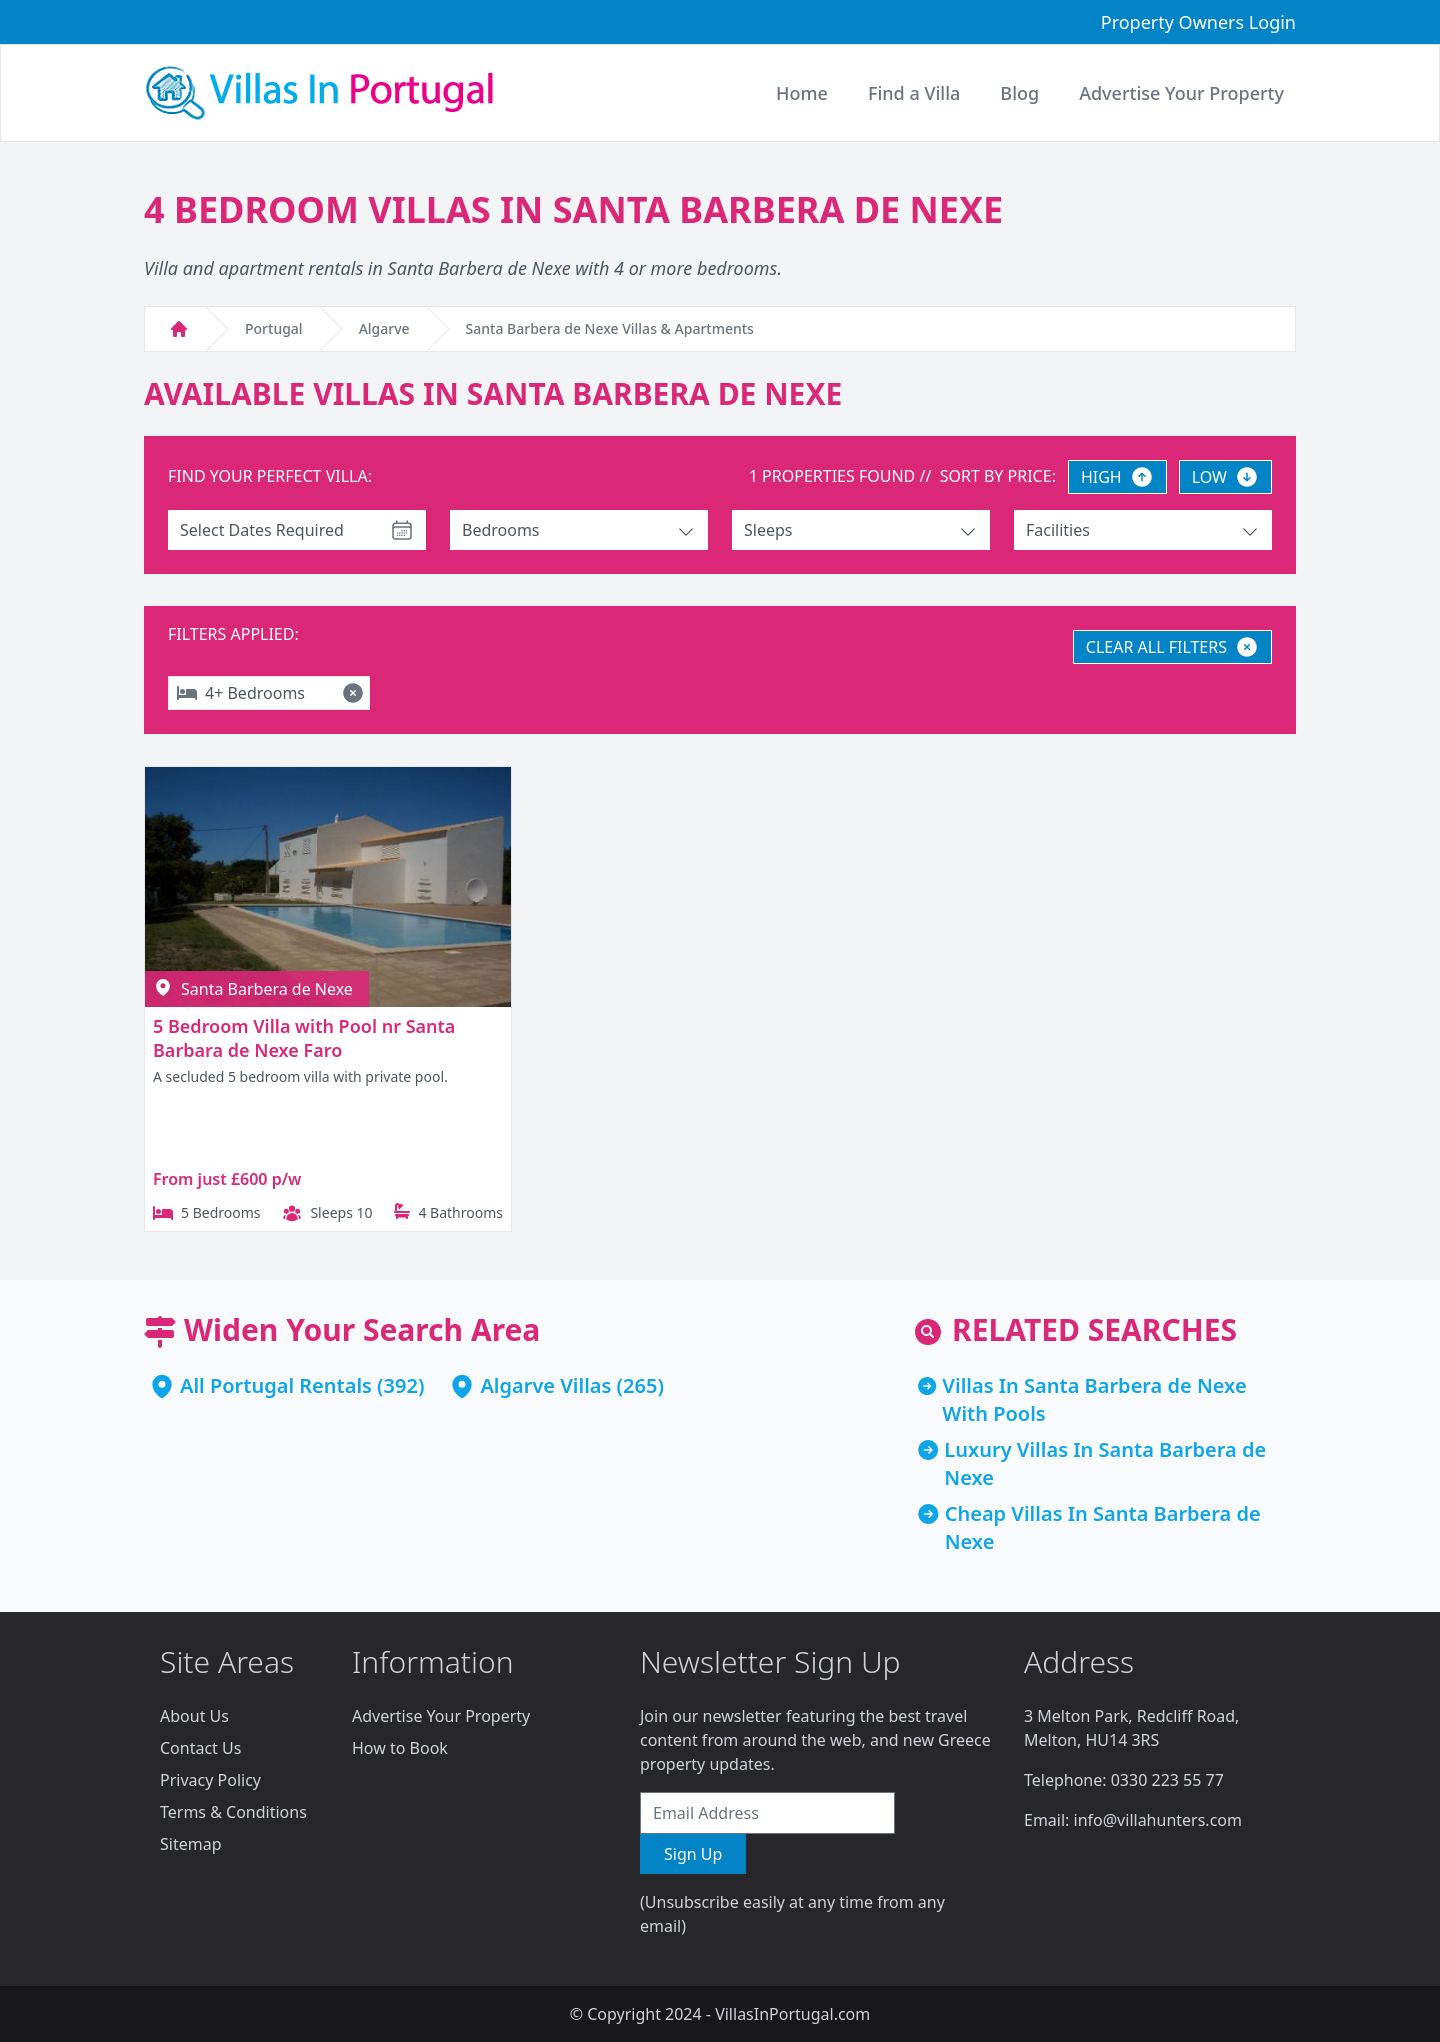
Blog (1019, 93)
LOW (1225, 477)
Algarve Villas (545, 1385)
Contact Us (200, 1748)
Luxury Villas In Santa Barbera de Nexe (1105, 1463)
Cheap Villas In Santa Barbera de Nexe (1103, 1527)
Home (802, 93)
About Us (194, 1716)
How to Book (400, 1748)
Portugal (274, 328)
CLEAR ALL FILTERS (1172, 647)
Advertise (1181, 93)
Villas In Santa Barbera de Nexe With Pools (1094, 1399)
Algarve (384, 328)
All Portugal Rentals (276, 1385)
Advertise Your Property (441, 1716)
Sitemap (191, 1844)
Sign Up (693, 1854)
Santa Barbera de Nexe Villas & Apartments (610, 328)
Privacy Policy (210, 1780)
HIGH (1117, 477)
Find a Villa (914, 93)
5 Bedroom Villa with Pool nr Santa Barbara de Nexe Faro (304, 1038)
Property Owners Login (1198, 22)
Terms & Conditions (233, 1812)
